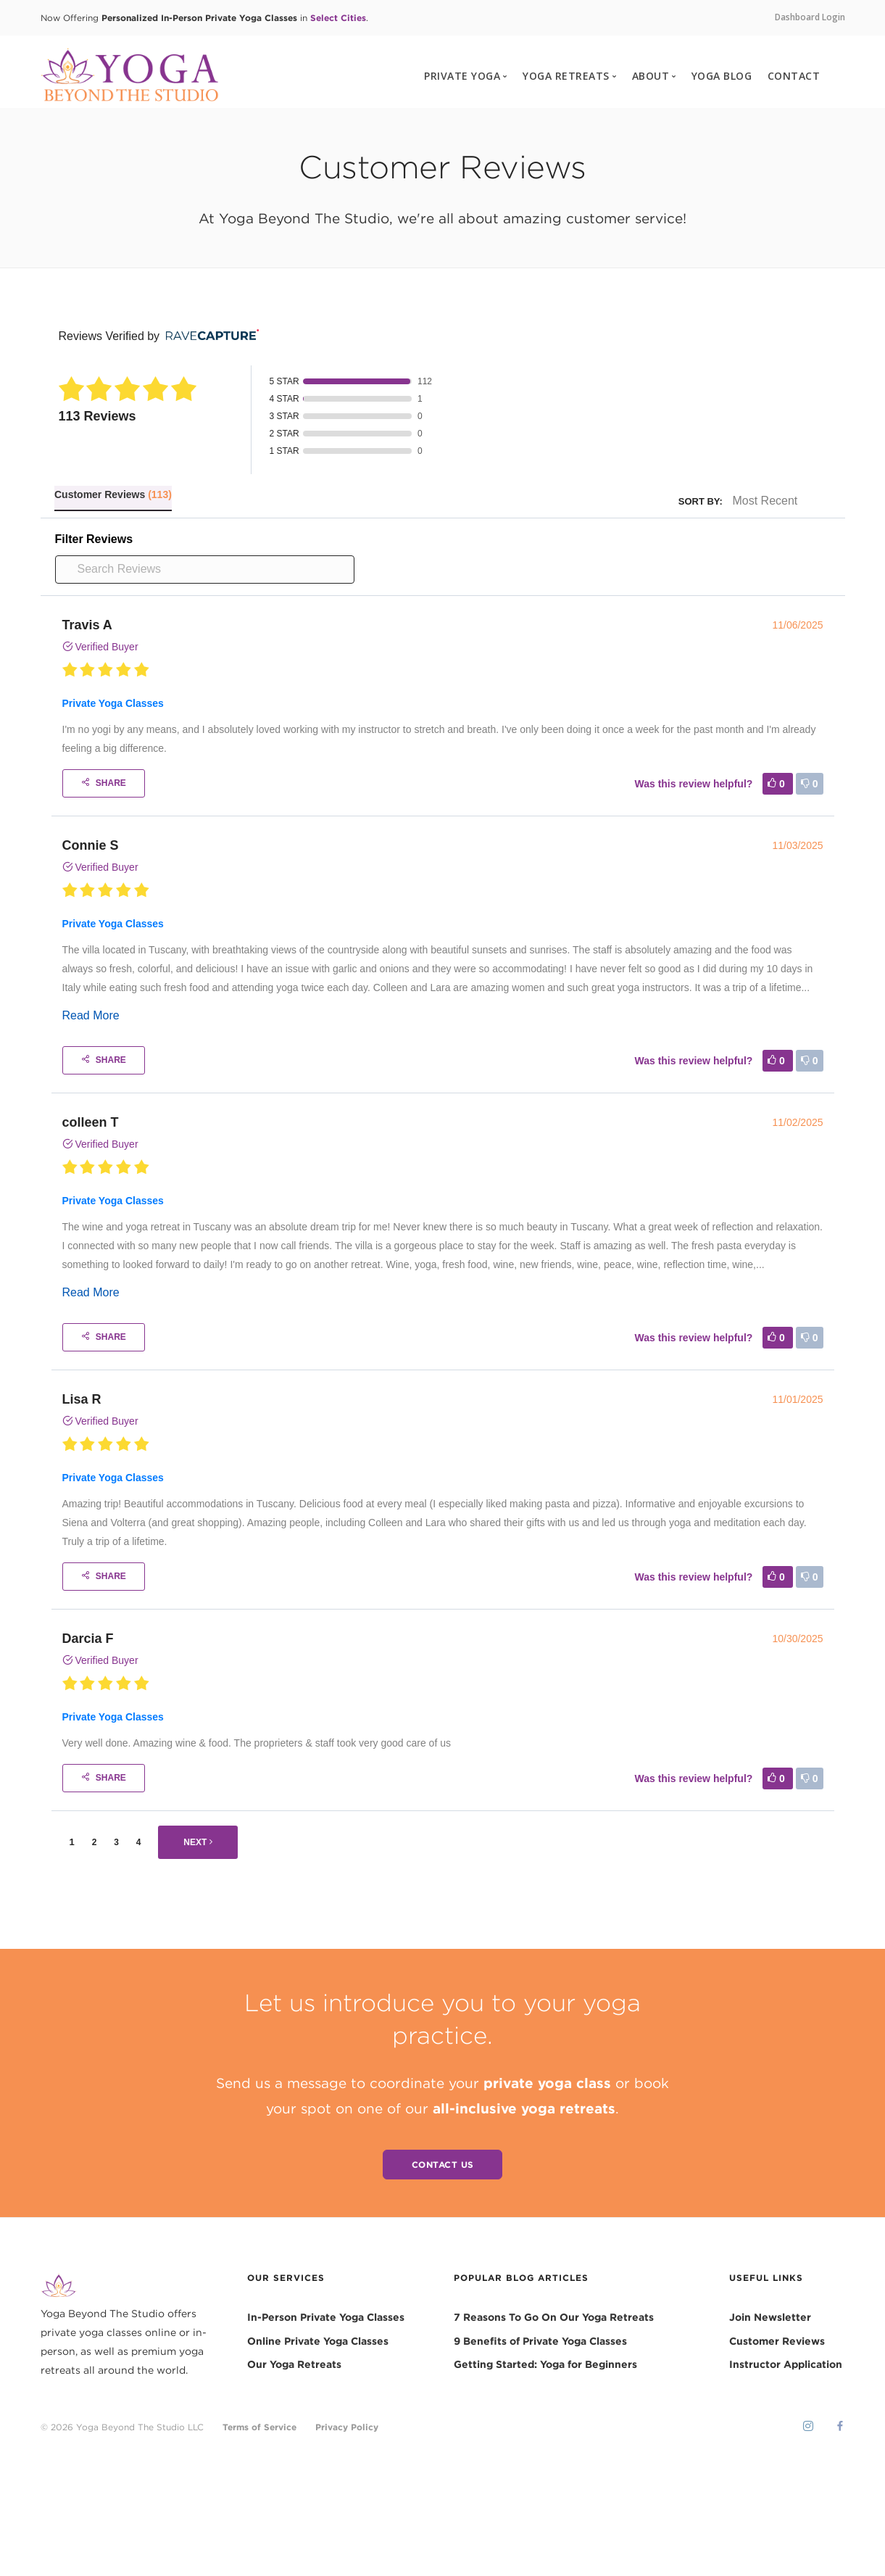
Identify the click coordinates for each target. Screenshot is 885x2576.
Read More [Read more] (91, 1015)
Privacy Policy (346, 2427)
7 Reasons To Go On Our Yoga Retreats (554, 2317)
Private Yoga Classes (113, 703)
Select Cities (338, 17)
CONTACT (794, 76)
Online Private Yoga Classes (318, 2341)
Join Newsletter (770, 2317)
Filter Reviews (94, 539)
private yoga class (547, 2083)
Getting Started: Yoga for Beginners (545, 2365)
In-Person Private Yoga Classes (325, 2317)
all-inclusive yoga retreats (524, 2108)
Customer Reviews (777, 2341)
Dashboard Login (809, 17)
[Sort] (778, 501)
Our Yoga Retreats (294, 2365)
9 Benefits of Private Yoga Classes (540, 2341)
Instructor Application (785, 2365)
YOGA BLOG (721, 76)
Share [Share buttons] (103, 783)
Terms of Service (259, 2427)
